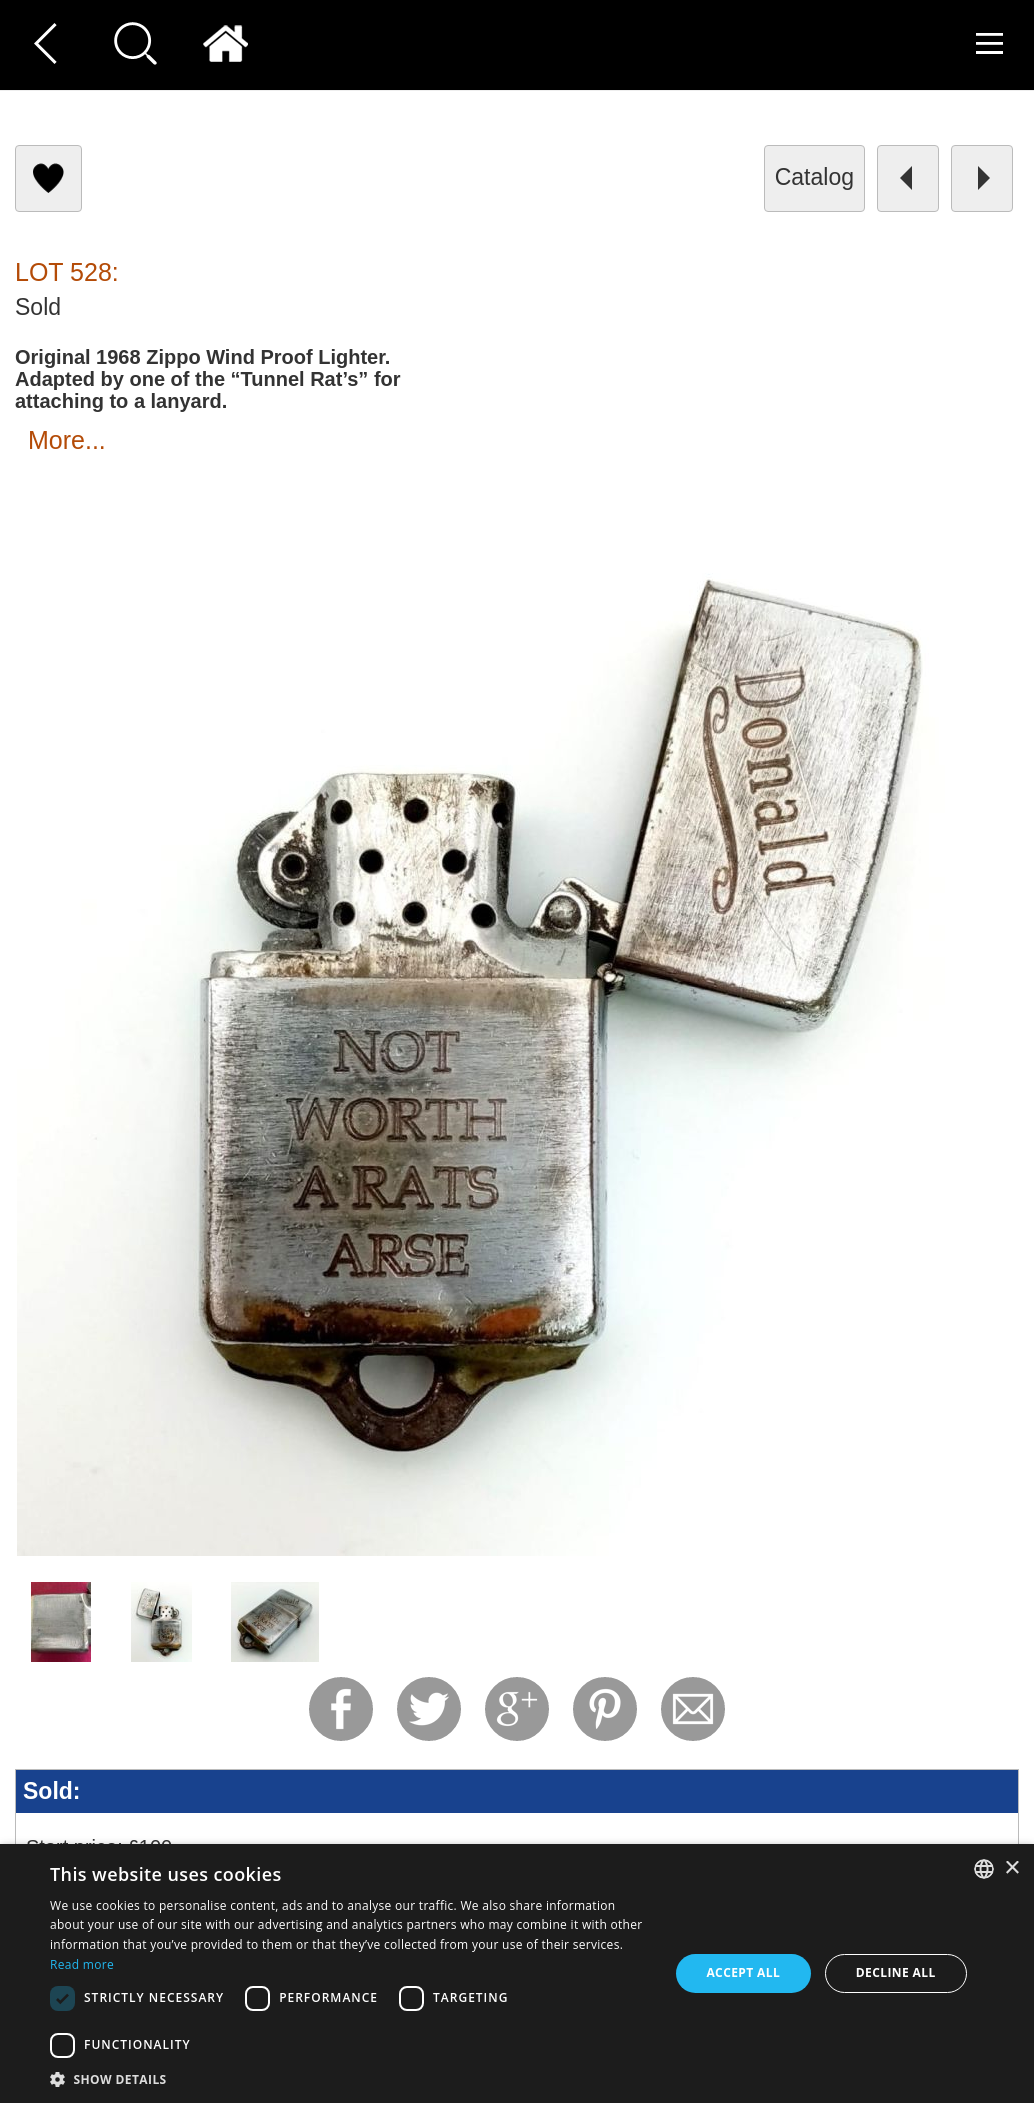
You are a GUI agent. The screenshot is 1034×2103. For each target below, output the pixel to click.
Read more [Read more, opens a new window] (82, 1964)
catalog (814, 177)
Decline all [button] (896, 1972)
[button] (350, 2078)
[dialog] (517, 1973)
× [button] (1011, 1868)
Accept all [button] (743, 1972)
